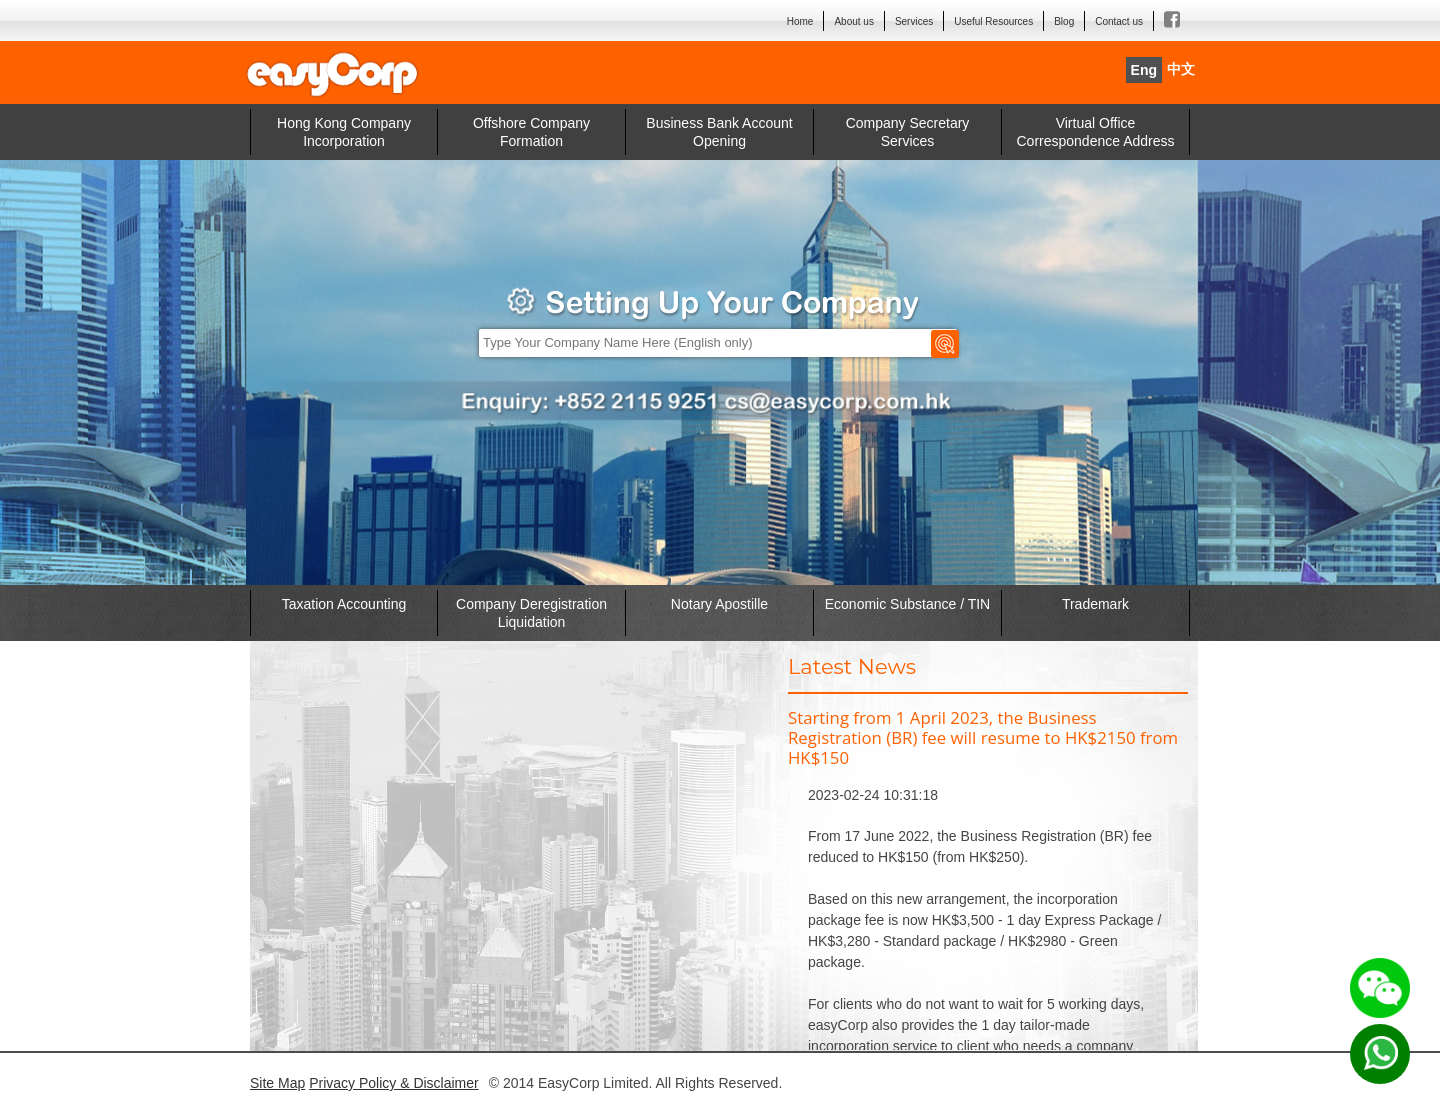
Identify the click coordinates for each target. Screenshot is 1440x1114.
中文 (1181, 69)
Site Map (277, 1083)
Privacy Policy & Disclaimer (394, 1083)
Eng (1144, 70)
